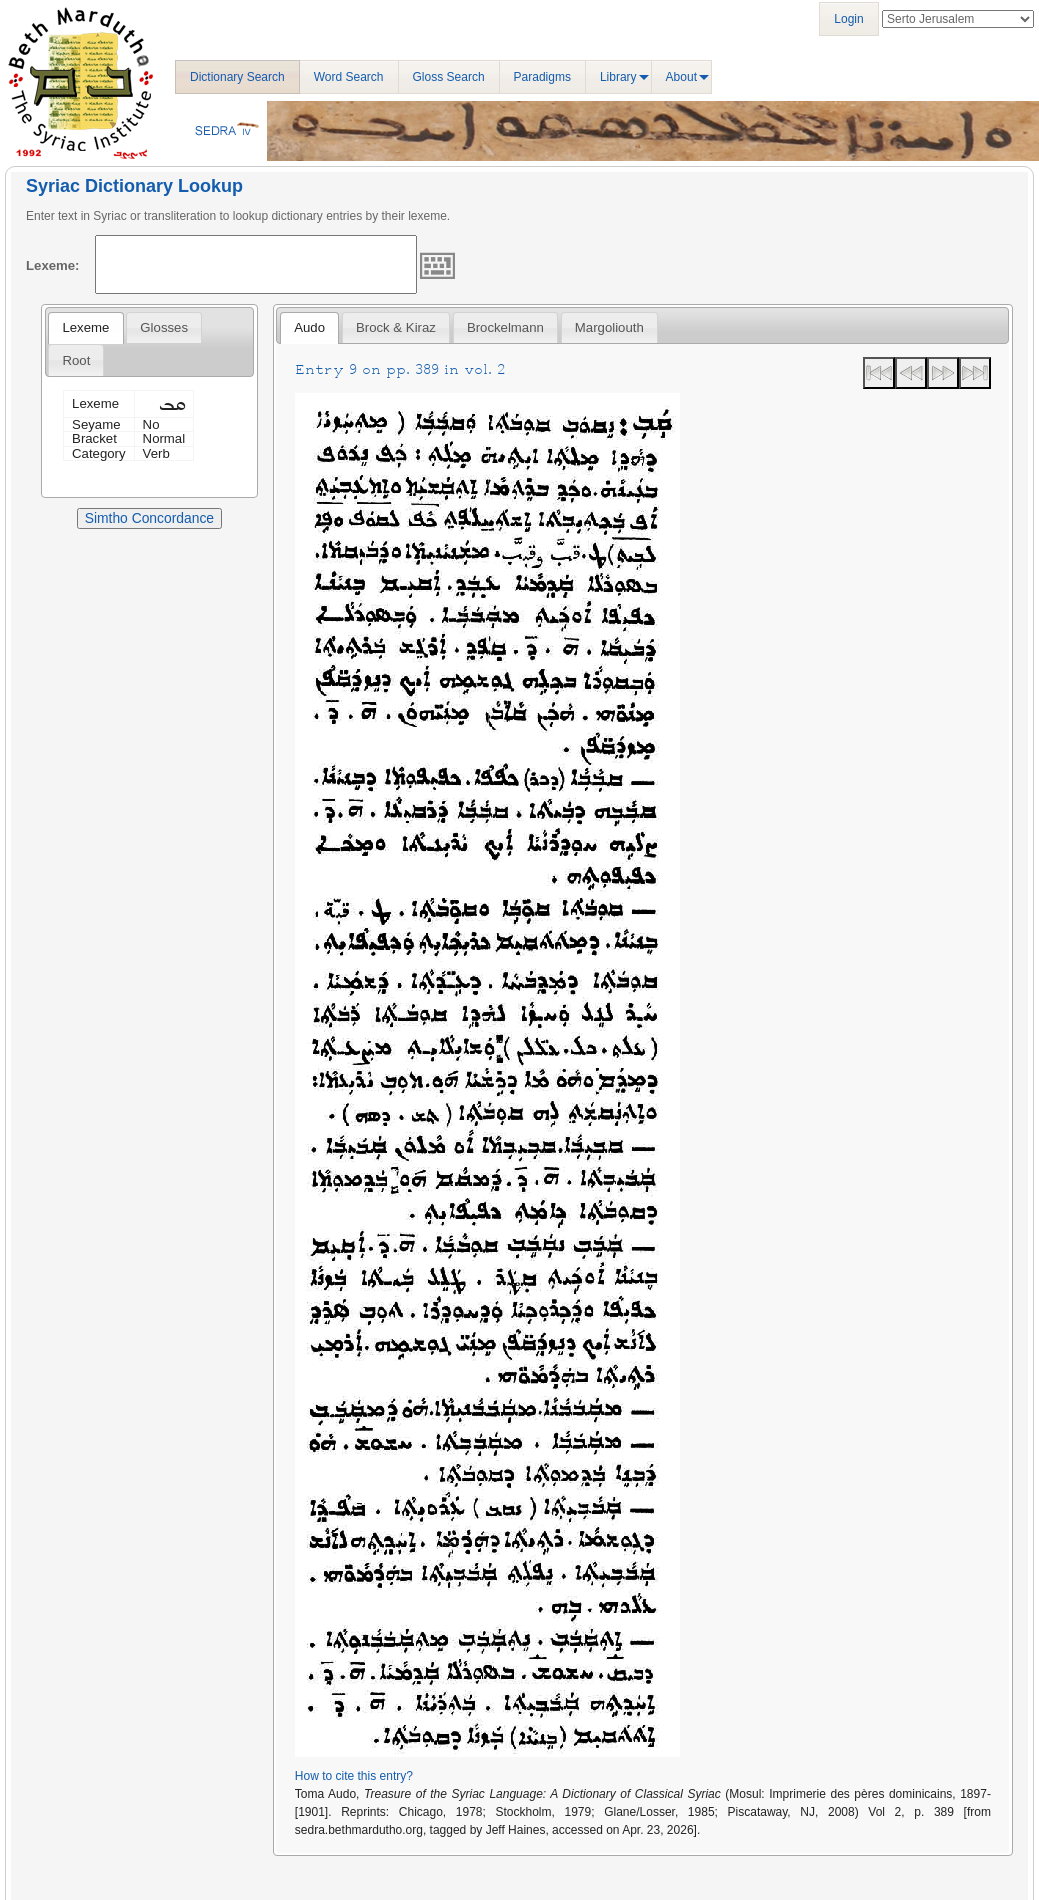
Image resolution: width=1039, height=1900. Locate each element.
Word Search (349, 77)
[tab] (85, 328)
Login (848, 19)
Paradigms (542, 77)
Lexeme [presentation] (85, 327)
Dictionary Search (237, 77)
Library (618, 77)
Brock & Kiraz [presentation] (396, 327)
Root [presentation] (76, 360)
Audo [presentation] (309, 327)
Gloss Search (449, 77)
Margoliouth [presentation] (609, 327)
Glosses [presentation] (164, 327)
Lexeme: (53, 265)
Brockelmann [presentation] (505, 327)
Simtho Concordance (149, 518)
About (681, 77)
